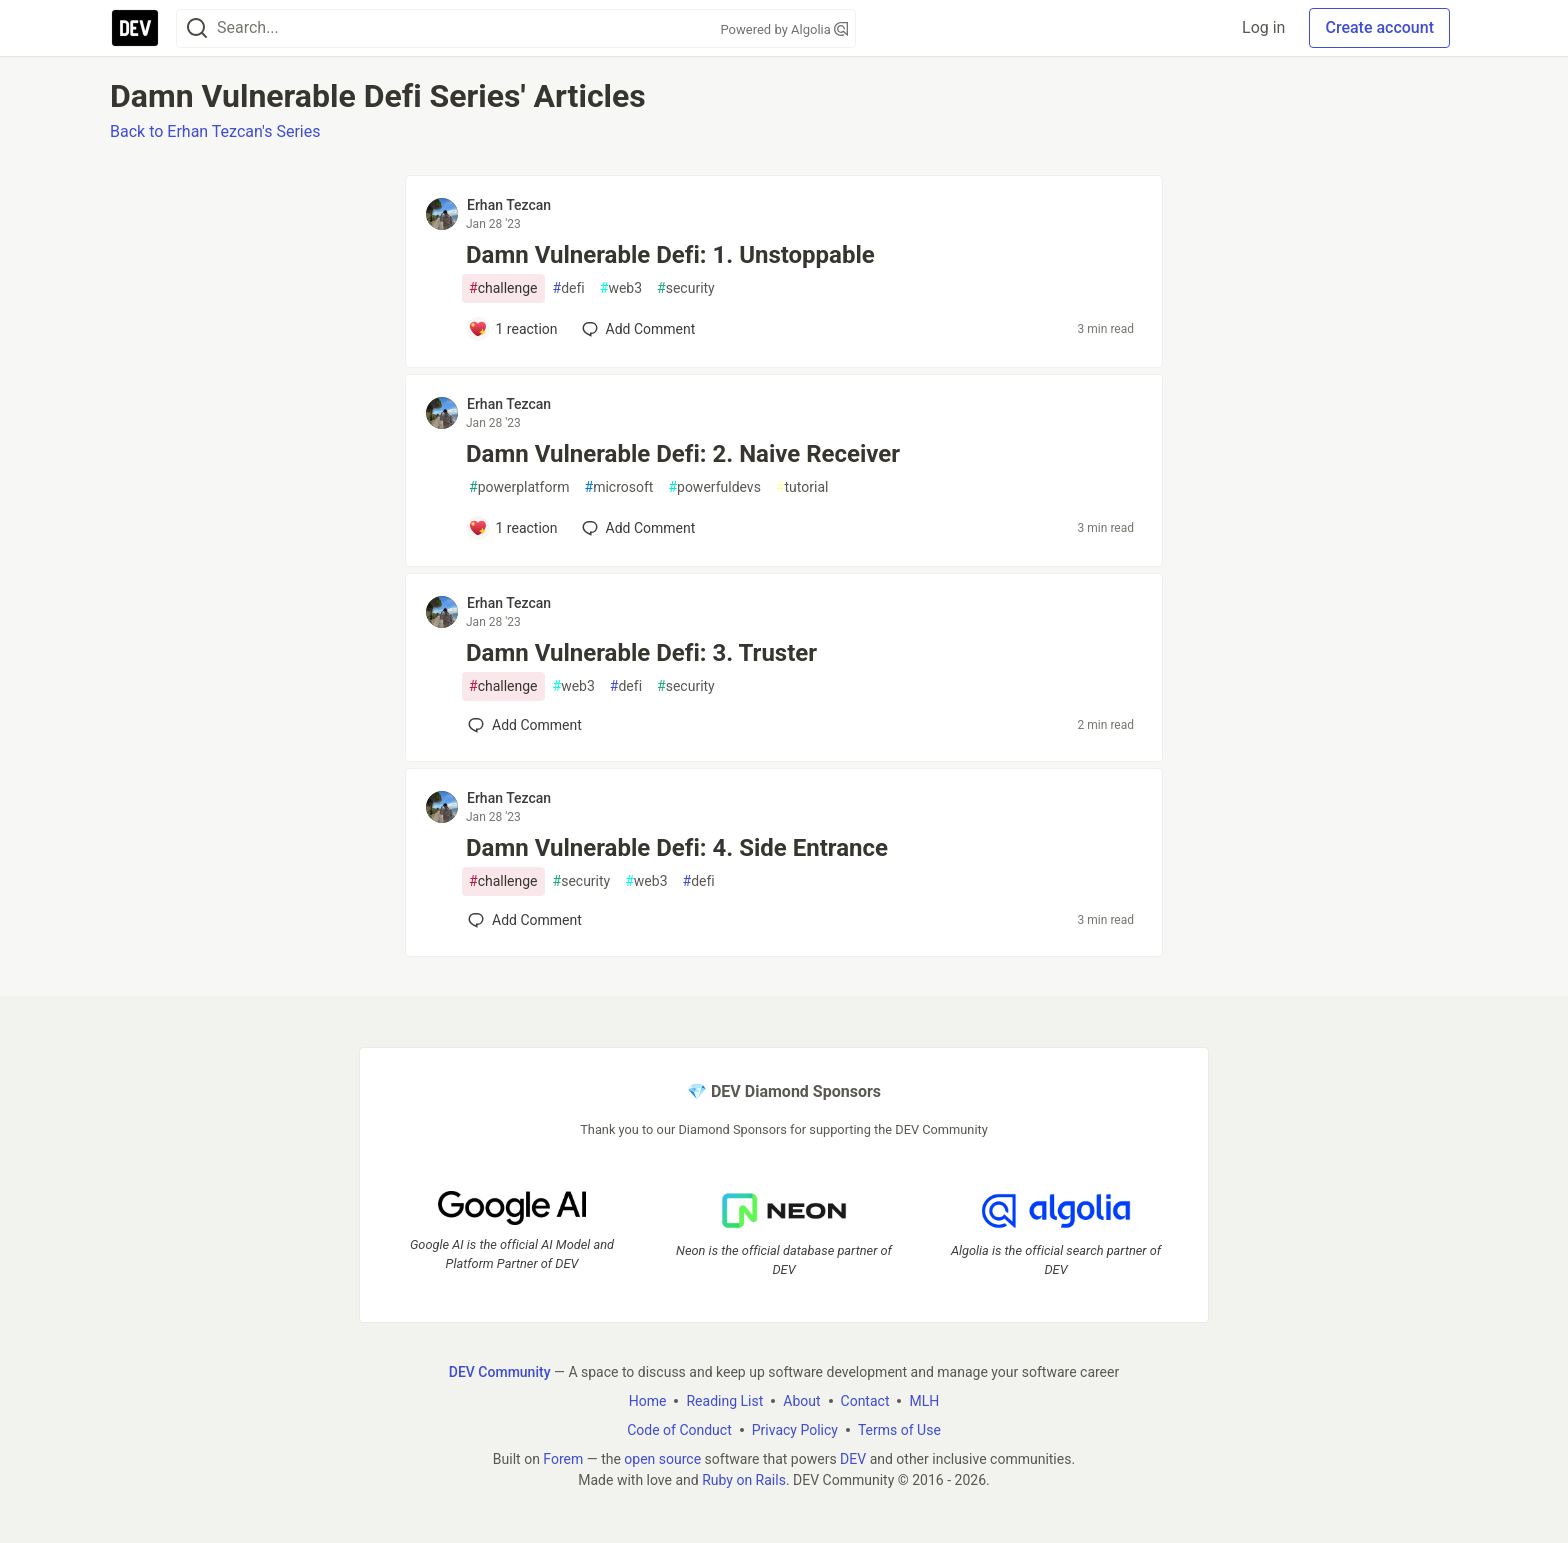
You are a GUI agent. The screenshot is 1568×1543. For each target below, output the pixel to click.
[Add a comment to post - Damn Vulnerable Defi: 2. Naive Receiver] (513, 528)
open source (662, 1459)
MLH (924, 1401)
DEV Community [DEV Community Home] (500, 1372)
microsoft (619, 487)
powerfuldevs (714, 487)
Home (648, 1401)
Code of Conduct (679, 1430)
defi (569, 288)
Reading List (724, 1401)
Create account (1379, 27)
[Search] (197, 28)
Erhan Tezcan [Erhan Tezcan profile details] (509, 205)
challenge (503, 288)
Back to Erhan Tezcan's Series (215, 131)
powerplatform (519, 487)
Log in (1263, 27)
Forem (563, 1459)
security (686, 288)
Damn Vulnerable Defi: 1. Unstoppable (670, 255)
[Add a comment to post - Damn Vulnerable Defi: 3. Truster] (525, 725)
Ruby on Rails (744, 1480)
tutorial (802, 487)
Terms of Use (899, 1430)
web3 (621, 288)
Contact (865, 1401)
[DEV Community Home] (135, 28)
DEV (853, 1459)
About (801, 1401)
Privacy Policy (795, 1430)
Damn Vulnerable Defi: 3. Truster (641, 653)
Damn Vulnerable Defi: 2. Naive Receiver (683, 454)
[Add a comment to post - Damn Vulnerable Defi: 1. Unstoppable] (513, 329)
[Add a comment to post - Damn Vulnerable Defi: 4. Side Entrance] (525, 920)
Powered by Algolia (784, 29)
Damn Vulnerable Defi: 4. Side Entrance (677, 848)
